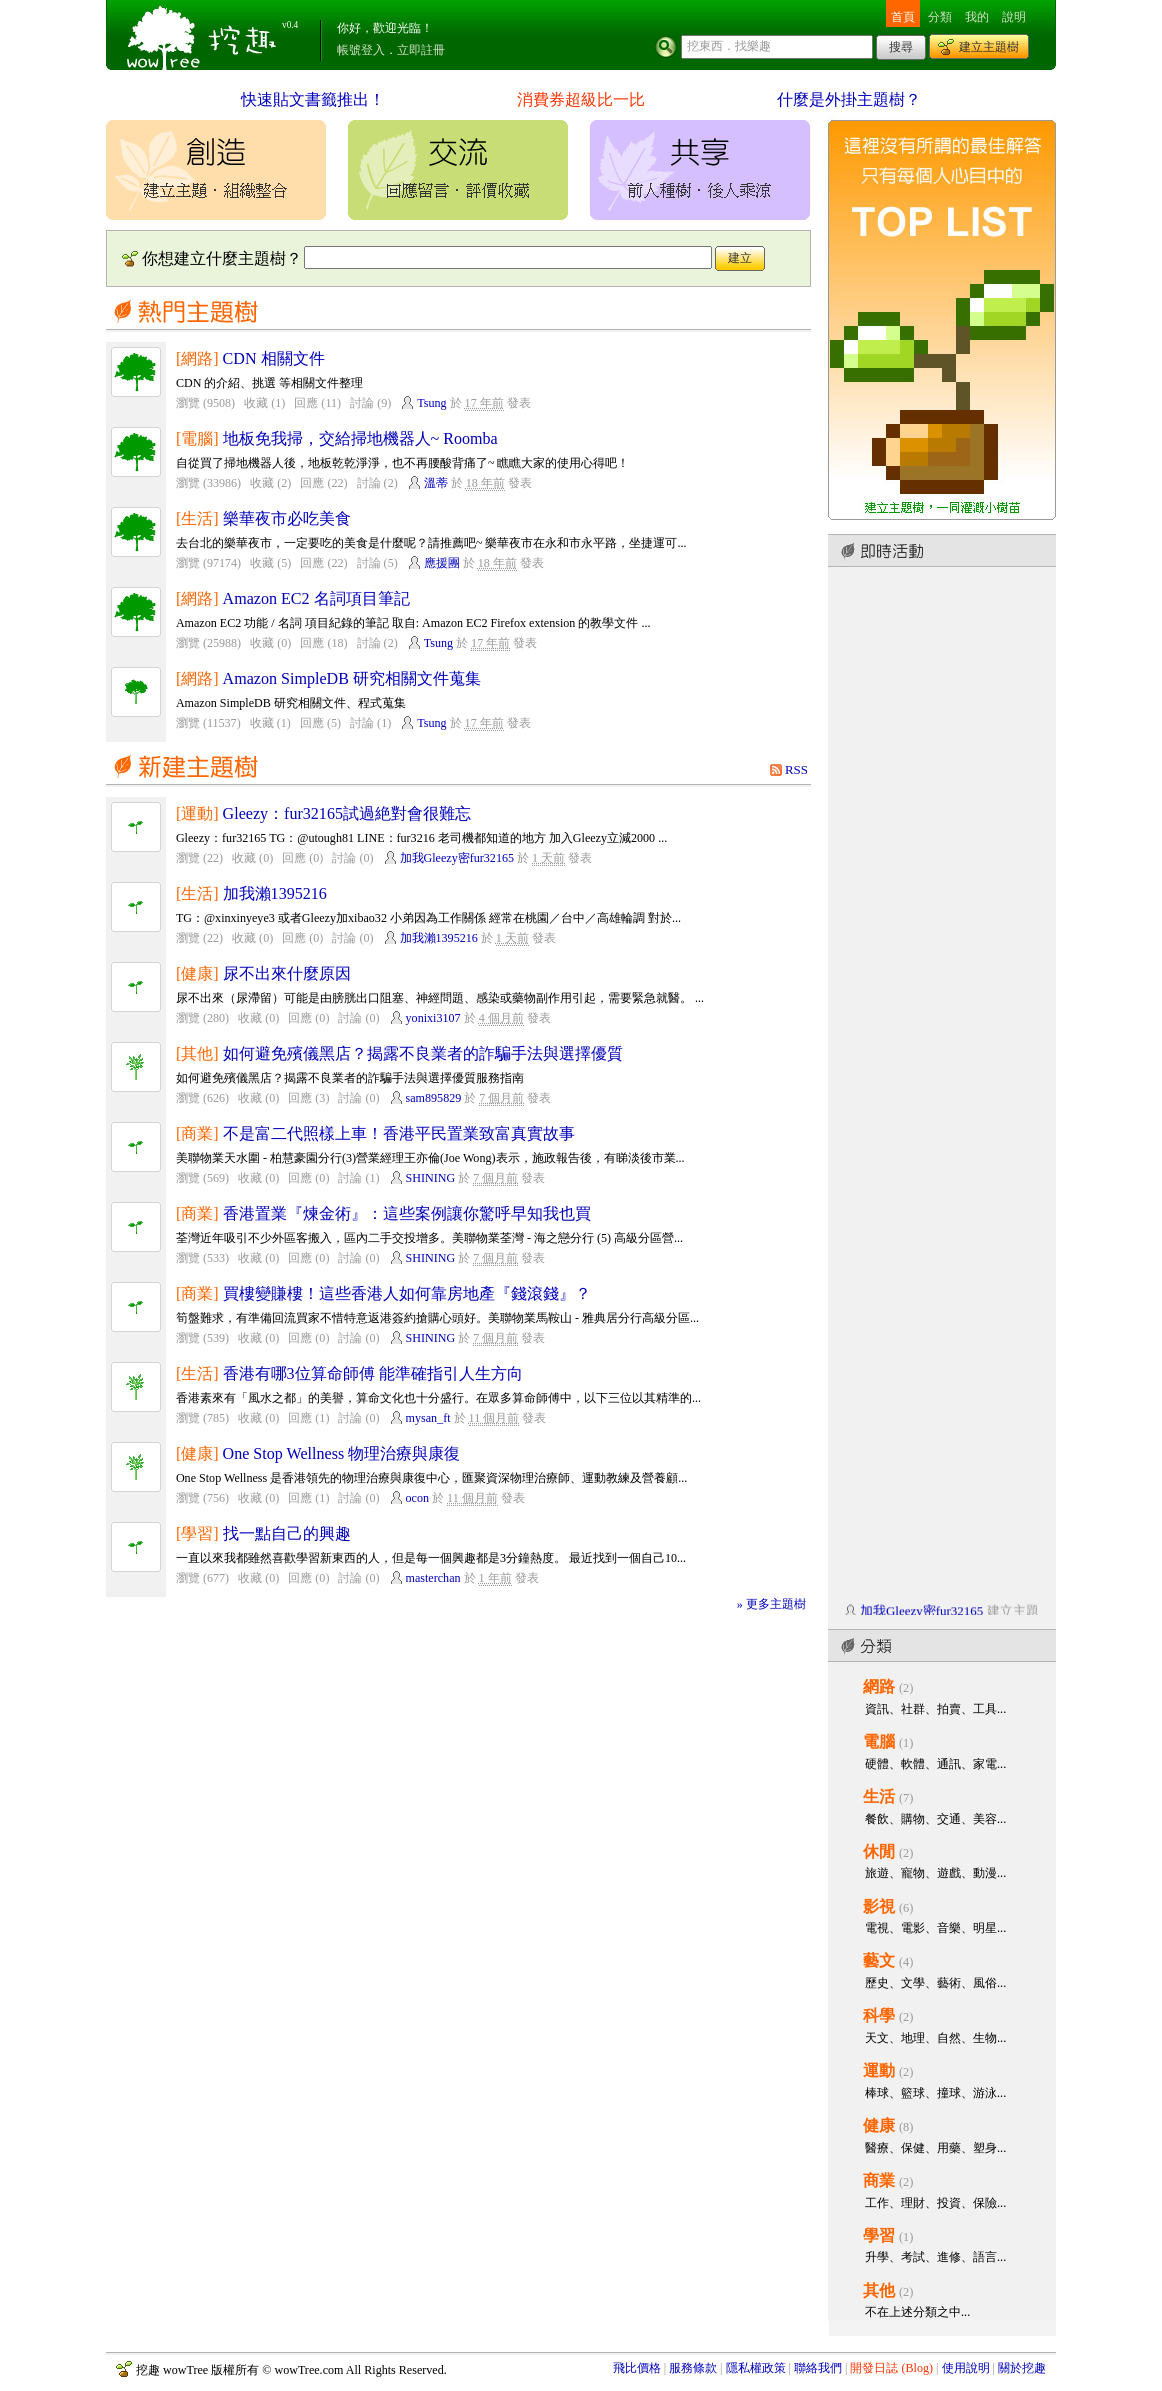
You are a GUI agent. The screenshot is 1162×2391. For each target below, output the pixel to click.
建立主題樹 (989, 47)
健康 (879, 2125)
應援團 (442, 563)
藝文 (879, 1960)
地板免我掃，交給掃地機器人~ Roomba (360, 438)
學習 (879, 2235)
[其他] (197, 1053)
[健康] (197, 973)
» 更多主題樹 (771, 1604)
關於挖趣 (1022, 2368)
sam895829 (434, 1098)
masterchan (433, 1578)
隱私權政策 (756, 2368)
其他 (879, 2290)
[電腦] (197, 438)
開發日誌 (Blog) (891, 2368)
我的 (977, 17)
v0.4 (290, 25)
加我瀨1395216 (275, 893)
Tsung (431, 403)
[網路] (197, 358)
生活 (879, 1796)
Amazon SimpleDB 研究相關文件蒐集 (352, 678)
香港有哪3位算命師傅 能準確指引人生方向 (373, 1373)
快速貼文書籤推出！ (313, 99)
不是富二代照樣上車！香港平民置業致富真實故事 (399, 1133)
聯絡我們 (818, 2368)
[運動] (197, 813)
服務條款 (693, 2368)
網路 (879, 1686)
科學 (879, 2015)
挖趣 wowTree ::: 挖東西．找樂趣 (204, 35)
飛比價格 (637, 2368)
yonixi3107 (433, 1018)
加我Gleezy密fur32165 (457, 858)
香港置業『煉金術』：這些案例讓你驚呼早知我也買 (407, 1213)
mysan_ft (428, 1418)
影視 (879, 1906)
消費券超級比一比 (581, 99)
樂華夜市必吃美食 (287, 518)
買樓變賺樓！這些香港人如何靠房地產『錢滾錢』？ (407, 1293)
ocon (417, 1498)
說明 (1014, 17)
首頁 (903, 17)
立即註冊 (421, 50)
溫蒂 (436, 483)
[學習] (197, 1533)
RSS (796, 769)
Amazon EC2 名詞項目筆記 (316, 598)
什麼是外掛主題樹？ (849, 99)
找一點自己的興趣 (287, 1533)
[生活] (197, 518)
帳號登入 (361, 50)
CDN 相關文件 (274, 358)
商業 (879, 2180)
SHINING (431, 1178)
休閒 (879, 1851)
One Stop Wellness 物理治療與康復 (342, 1453)
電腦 (879, 1741)
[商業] (197, 1133)
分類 (940, 17)
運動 (879, 2070)
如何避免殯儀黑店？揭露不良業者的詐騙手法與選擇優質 (423, 1053)
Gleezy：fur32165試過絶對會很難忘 (347, 813)
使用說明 (966, 2368)
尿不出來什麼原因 (287, 973)
